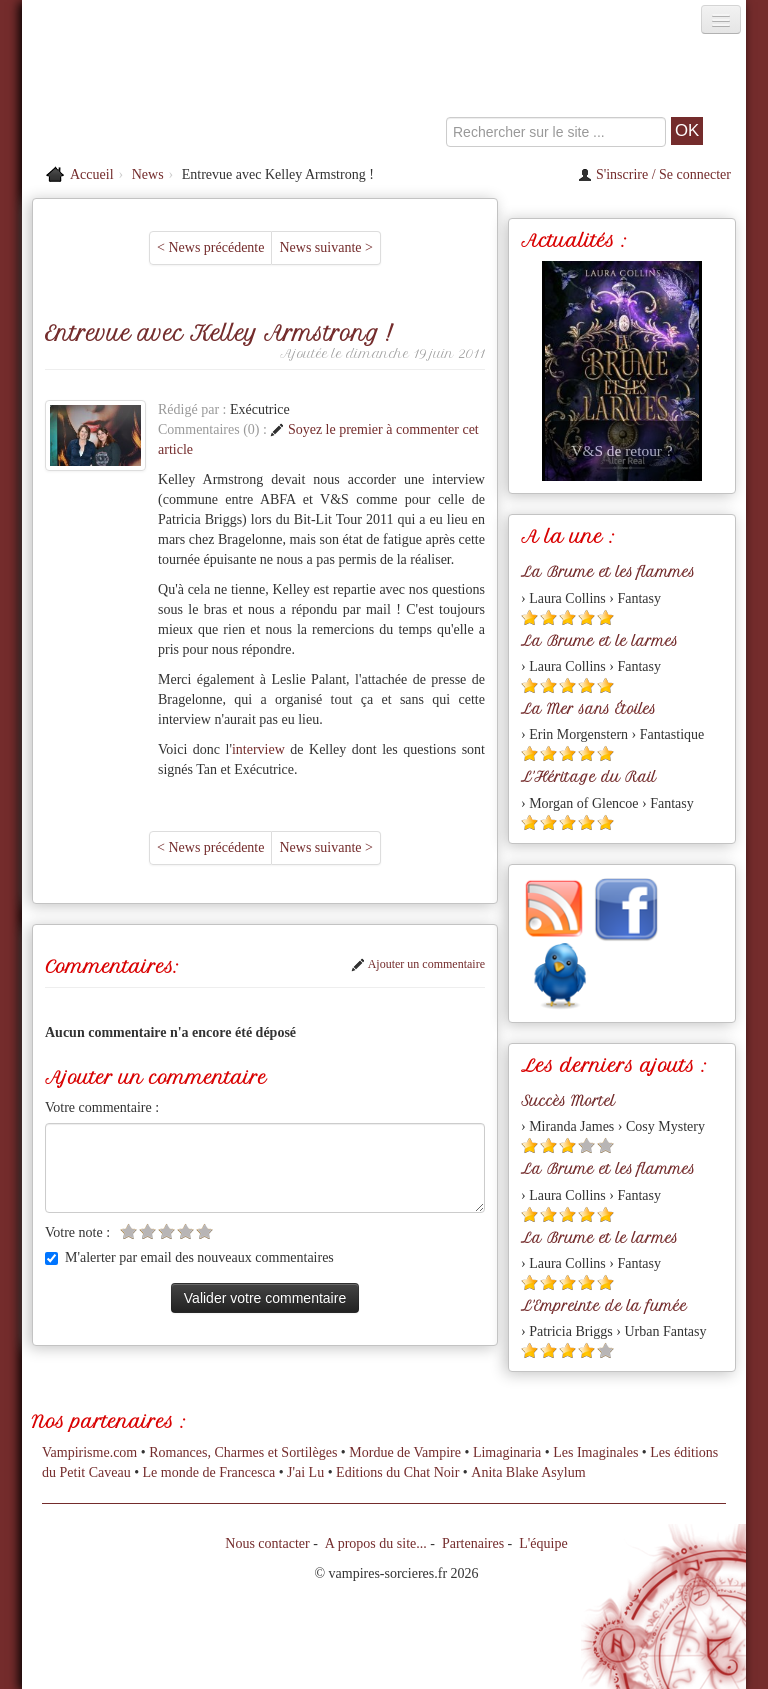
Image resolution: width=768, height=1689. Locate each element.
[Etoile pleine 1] (529, 617)
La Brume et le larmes (599, 641)
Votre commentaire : (102, 1107)
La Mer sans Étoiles (588, 709)
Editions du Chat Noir (397, 1472)
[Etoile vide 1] (128, 1231)
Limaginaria (507, 1452)
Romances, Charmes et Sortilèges (243, 1452)
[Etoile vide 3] (166, 1231)
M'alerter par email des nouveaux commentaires (189, 1257)
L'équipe (543, 1543)
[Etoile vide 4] (185, 1231)
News (148, 174)
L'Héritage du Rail (588, 777)
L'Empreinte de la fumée (604, 1306)
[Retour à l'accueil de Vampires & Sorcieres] (136, 94)
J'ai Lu (305, 1472)
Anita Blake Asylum (528, 1472)
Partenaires (473, 1543)
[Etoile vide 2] (147, 1231)
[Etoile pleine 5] (605, 617)
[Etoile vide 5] (204, 1231)
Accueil (92, 174)
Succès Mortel (568, 1101)
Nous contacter (267, 1543)
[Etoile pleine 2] (548, 617)
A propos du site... (376, 1543)
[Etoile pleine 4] (586, 617)
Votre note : (77, 1232)
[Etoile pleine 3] (567, 617)
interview (261, 749)
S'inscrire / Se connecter (654, 174)
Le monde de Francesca (209, 1472)
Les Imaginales (595, 1452)
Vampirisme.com (89, 1452)
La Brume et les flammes (608, 572)
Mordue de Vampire (405, 1452)
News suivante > (325, 247)
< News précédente (210, 247)
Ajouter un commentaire (418, 964)
